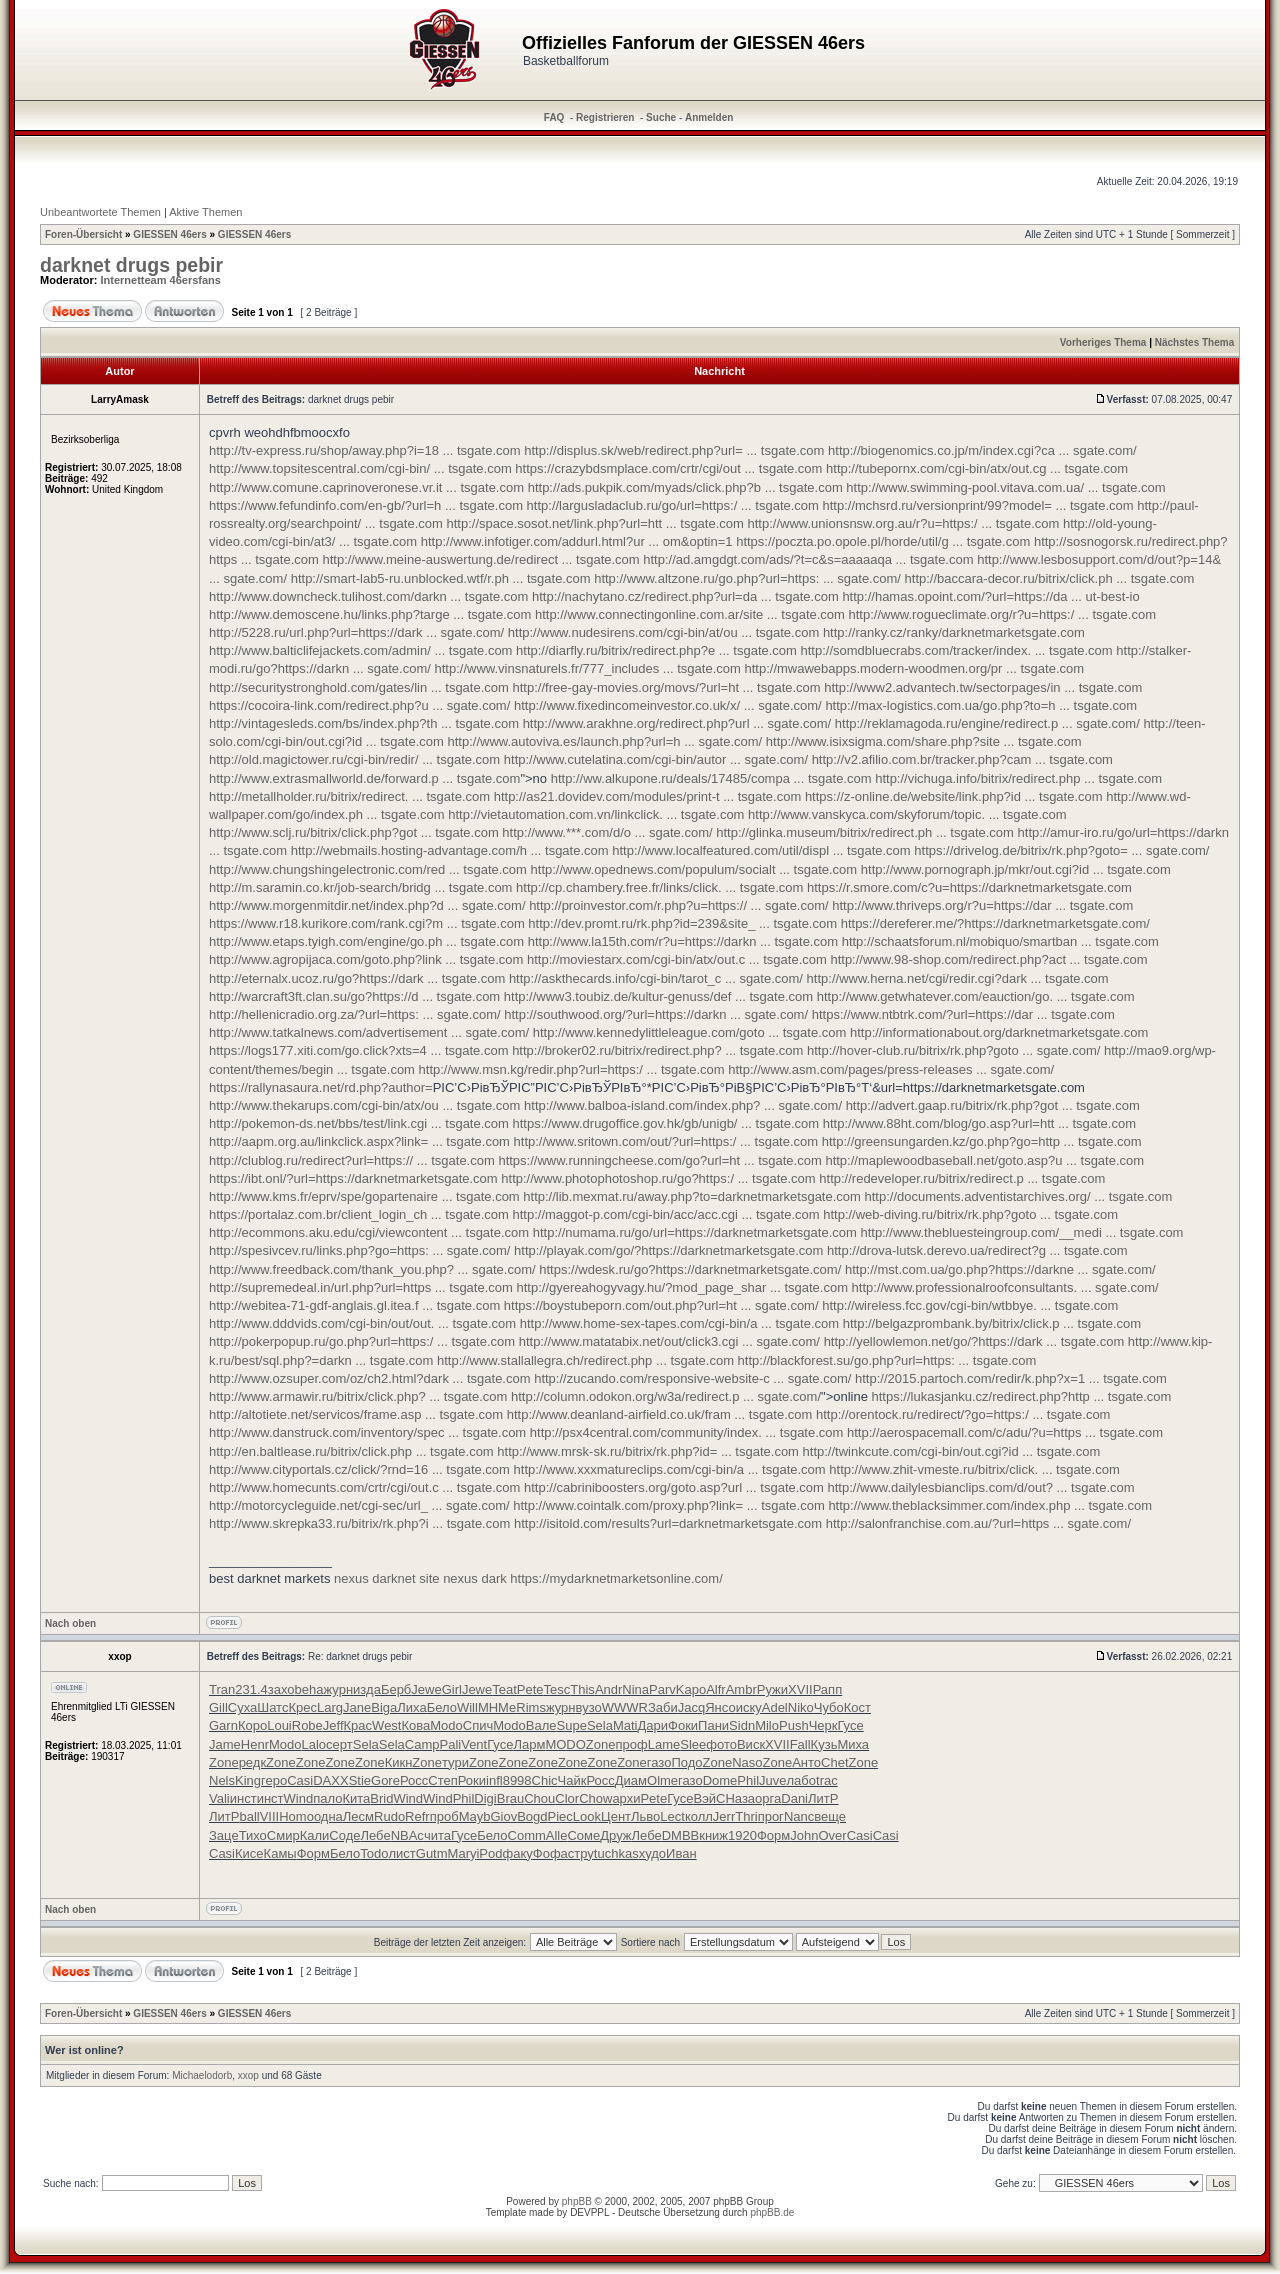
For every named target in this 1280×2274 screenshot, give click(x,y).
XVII (800, 1689)
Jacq (691, 1707)
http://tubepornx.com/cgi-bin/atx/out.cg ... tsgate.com (977, 468)
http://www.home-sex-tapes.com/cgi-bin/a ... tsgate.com (679, 1323)
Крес (302, 1707)
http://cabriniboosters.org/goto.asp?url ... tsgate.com (674, 1487)
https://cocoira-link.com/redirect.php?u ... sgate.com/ (359, 705)
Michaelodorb (202, 2075)
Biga (384, 1707)
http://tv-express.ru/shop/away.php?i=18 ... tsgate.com (365, 450)
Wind (299, 1798)
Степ (442, 1780)
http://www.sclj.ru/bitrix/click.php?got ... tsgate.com (354, 832)
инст (243, 1798)
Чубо (829, 1707)
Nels (222, 1780)
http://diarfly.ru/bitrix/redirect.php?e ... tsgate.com (656, 650)
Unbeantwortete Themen (100, 212)
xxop (248, 2075)
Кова (415, 1725)
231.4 (251, 1689)
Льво (645, 1816)
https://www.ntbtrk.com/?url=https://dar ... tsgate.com (963, 1014)
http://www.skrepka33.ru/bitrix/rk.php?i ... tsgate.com (359, 1523)
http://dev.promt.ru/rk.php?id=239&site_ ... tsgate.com (682, 923)
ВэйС (709, 1798)
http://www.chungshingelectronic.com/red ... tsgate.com (368, 869)
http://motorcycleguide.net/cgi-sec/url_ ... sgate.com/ (359, 1505)
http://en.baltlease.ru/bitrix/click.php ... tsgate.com (351, 1451)
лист (401, 1853)
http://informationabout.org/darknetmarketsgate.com (999, 1032)
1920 (742, 1835)
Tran (222, 1689)
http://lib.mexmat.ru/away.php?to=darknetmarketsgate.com (692, 1196)
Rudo (389, 1816)
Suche (661, 117)
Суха (242, 1707)
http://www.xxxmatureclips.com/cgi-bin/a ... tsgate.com (670, 1469)
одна (328, 1816)
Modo (446, 1725)
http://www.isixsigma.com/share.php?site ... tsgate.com (924, 741)
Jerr (724, 1816)
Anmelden (709, 117)
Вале (541, 1725)
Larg (330, 1707)
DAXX (330, 1780)
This (582, 1689)
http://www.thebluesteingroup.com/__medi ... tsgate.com (1021, 1232)
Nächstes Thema (1194, 342)
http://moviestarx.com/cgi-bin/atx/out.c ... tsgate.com (677, 959)
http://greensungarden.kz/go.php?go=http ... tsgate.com (982, 1141)
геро (274, 1780)
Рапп (828, 1689)
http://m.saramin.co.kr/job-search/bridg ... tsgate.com (360, 887)
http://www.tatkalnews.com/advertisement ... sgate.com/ (369, 1032)
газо (659, 1762)
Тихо (253, 1835)
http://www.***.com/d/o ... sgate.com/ (607, 832)
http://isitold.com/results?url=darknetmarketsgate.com (668, 1523)
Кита (356, 1798)
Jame (225, 1744)
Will (467, 1707)
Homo (296, 1816)
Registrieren (605, 117)
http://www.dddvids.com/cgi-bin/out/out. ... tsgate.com (362, 1323)
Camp (422, 1744)
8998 (517, 1780)
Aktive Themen (205, 212)
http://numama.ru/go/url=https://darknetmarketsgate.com (695, 1232)
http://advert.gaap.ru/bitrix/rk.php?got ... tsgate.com (993, 1105)
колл (699, 1816)
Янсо (720, 1707)
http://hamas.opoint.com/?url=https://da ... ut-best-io (990, 596)
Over (832, 1835)
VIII (270, 1816)
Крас (358, 1725)
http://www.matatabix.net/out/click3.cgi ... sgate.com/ (669, 1341)
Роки (472, 1780)
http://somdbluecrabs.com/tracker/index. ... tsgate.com (957, 650)
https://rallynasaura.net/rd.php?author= (321, 1087)
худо (652, 1853)
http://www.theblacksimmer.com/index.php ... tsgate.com (990, 1505)
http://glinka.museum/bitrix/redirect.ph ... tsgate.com (865, 832)
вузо (589, 1707)
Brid (381, 1798)
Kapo (691, 1689)
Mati (625, 1725)
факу (518, 1853)
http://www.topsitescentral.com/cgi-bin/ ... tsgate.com (360, 468)
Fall (800, 1744)
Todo (374, 1853)
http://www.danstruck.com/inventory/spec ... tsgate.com (367, 1432)
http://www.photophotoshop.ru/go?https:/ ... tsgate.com (658, 1178)
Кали (315, 1835)
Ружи (772, 1689)
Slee (693, 1744)
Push (794, 1725)
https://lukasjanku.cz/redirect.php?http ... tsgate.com (1022, 1396)
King (248, 1780)
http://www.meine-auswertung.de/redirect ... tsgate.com (480, 559)
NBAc (407, 1835)
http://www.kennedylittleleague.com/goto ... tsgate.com (690, 1032)
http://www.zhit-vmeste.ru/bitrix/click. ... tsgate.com (974, 1469)
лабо (802, 1780)
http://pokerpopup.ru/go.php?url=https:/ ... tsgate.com (362, 1341)
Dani (794, 1798)
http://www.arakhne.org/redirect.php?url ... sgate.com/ (677, 723)
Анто (806, 1762)
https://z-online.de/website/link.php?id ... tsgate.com (954, 796)
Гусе (850, 1725)
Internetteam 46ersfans (161, 280)
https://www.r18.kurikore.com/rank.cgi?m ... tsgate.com (367, 923)
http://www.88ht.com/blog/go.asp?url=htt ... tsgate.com (979, 1123)
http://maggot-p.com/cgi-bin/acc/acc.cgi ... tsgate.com (666, 1214)
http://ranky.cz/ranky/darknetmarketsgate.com (954, 632)
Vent (474, 1744)
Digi (485, 1798)
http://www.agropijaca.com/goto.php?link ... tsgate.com (366, 959)
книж (713, 1835)
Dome (720, 1780)
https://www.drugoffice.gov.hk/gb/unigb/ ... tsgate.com (666, 1123)
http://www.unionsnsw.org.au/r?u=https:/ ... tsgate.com (904, 523)
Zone (601, 1744)
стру (581, 1853)
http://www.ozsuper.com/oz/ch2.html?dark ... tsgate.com (370, 1378)
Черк (823, 1725)
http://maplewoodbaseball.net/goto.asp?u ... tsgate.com (984, 1160)
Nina (635, 1689)
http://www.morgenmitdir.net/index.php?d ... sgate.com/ (367, 905)
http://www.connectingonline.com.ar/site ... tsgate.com (690, 614)
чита (437, 1835)
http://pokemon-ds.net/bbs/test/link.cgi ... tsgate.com (359, 1123)
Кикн (399, 1762)
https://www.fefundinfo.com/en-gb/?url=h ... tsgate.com (366, 505)
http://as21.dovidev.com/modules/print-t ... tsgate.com (648, 796)
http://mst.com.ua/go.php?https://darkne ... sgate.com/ (1000, 1269)
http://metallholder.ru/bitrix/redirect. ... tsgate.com (349, 796)
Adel (775, 1707)
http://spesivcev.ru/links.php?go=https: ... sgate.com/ (359, 1250)
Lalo (314, 1744)
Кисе (249, 1853)
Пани (713, 1725)
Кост (857, 1707)
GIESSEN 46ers (169, 234)
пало (327, 1798)
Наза (740, 1798)
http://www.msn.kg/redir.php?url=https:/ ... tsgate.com (572, 1069)
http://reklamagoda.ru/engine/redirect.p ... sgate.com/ (987, 723)
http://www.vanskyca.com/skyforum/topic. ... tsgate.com (907, 814)
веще (830, 1816)
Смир (283, 1835)
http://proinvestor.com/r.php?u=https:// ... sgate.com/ (679, 905)
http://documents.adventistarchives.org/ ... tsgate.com (1019, 1196)
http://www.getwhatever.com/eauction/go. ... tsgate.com (976, 996)
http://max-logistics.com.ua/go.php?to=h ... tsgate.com (981, 705)
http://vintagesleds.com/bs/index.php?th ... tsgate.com (364, 723)
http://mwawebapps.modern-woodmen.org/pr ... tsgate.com (914, 668)
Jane (357, 1707)
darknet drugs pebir (131, 265)
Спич (478, 1725)
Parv (662, 1689)
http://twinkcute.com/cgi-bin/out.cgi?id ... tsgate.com (952, 1451)
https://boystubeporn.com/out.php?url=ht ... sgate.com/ (661, 1305)
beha (309, 1689)
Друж (615, 1835)
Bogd (532, 1816)
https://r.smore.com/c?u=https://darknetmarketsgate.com (969, 887)
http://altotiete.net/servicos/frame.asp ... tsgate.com (356, 1414)
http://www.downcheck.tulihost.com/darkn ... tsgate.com (368, 596)
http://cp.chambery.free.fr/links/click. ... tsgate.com (659, 887)
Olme (662, 1780)
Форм (773, 1835)
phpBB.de (772, 2212)
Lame (664, 1744)
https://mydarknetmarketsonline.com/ (616, 1578)
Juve (772, 1780)
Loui (279, 1725)
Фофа (550, 1853)
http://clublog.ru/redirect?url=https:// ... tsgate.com (352, 1160)
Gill (218, 1707)
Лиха (411, 1707)
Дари (653, 1725)
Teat (504, 1689)
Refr (417, 1816)
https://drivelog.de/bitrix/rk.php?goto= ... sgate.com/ (1061, 850)
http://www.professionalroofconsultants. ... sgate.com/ (1005, 1287)
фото (721, 1744)
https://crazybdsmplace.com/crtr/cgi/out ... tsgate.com (668, 468)
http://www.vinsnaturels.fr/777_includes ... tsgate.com (587, 668)
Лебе (375, 1835)
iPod (489, 1853)
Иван (681, 1853)
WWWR (625, 1707)
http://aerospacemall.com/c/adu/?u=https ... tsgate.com (1005, 1432)
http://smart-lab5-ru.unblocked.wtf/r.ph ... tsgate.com (441, 578)
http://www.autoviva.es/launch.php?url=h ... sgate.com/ (604, 741)
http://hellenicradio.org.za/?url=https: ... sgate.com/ (355, 1014)
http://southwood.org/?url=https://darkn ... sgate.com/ (656, 1014)
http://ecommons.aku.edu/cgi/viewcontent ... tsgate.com (369, 1232)
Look (587, 1816)
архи (626, 1798)
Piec (560, 1816)
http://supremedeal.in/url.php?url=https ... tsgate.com (361, 1287)
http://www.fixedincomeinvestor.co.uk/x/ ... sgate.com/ (668, 705)
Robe (307, 1725)
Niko (801, 1707)
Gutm (432, 1853)
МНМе (497, 1707)
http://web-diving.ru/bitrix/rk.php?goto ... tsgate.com (970, 1214)
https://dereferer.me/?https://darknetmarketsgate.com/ (995, 923)
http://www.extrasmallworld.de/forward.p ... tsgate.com (364, 778)
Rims (531, 1707)
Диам (631, 1780)
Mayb (475, 1816)
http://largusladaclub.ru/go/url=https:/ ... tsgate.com (673, 505)
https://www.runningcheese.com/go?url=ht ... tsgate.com (659, 1160)
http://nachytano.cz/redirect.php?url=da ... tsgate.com (685, 596)
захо (281, 1689)
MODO (565, 1744)
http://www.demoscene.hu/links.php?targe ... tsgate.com (370, 614)
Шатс (272, 1707)
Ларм (529, 1744)
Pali (450, 1744)
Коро (252, 1725)
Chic (545, 1780)
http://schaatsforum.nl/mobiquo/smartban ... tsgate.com (1000, 941)
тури (455, 1762)
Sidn (742, 1725)
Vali (219, 1798)
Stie (360, 1780)
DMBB (681, 1835)
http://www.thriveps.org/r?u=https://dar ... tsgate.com (982, 905)
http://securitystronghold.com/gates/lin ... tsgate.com (359, 687)
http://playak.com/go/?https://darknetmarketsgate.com (668, 1250)
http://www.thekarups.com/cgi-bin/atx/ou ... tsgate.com (364, 1105)
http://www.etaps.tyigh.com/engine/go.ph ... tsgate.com (366, 941)
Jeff (333, 1725)
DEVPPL (589, 2212)
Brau (510, 1798)
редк (252, 1762)
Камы (280, 1853)
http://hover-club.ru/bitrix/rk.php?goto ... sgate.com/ (953, 1050)
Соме (583, 1835)
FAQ (554, 117)
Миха (853, 1744)
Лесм (358, 1816)
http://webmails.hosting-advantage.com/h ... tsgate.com (450, 850)
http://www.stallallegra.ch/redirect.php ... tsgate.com (585, 1360)
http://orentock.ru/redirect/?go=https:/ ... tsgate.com (963, 1414)
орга (768, 1798)
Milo (767, 1725)
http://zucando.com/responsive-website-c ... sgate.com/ (692, 1378)
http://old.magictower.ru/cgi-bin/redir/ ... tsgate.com (354, 759)
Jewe (426, 1689)
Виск (751, 1744)
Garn (223, 1725)
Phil (748, 1780)
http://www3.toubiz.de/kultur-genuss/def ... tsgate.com (658, 996)
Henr (255, 1744)
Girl (452, 1689)
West (386, 1725)
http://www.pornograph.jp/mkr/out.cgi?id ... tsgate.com (1016, 869)
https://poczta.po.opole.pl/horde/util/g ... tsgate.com (883, 541)
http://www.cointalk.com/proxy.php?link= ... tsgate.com (669, 1505)
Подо (686, 1762)
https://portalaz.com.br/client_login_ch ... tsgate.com (359, 1214)
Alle (557, 1835)
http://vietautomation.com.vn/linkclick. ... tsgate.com (596, 814)
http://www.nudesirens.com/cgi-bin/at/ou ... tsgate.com (663, 632)
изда (367, 1689)
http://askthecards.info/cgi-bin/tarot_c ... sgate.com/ (656, 978)
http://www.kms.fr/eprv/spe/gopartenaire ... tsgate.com (364, 1196)
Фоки (683, 1725)
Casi (300, 1780)
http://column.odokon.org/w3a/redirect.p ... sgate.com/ (666, 1396)
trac (827, 1780)
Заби (663, 1707)
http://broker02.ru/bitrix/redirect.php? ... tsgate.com (657, 1050)
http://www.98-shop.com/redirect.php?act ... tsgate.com (988, 959)
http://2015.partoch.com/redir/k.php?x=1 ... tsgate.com (1011, 1378)
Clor (567, 1798)
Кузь (824, 1744)
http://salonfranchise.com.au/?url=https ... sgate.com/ (978, 1523)
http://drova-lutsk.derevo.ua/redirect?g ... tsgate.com (977, 1250)
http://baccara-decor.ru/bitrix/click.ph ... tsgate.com (1050, 578)
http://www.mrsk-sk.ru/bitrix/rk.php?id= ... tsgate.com (648, 1451)
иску (749, 1707)
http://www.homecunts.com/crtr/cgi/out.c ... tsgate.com (364, 1487)
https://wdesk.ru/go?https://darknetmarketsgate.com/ (690, 1269)
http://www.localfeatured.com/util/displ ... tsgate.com (761, 850)
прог (771, 1816)
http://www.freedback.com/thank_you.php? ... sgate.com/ (372, 1269)
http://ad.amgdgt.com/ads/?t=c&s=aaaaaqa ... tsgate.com (808, 559)
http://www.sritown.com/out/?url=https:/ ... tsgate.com (666, 1141)
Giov (503, 1816)
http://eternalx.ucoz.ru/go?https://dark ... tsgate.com (357, 978)
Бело (442, 1707)
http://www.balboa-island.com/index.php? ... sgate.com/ (683, 1105)
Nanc (799, 1816)
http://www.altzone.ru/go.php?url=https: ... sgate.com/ (747, 578)
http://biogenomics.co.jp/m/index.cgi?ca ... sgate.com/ (982, 450)
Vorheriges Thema (1103, 342)
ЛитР (823, 1798)
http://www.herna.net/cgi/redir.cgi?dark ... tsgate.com (958, 978)
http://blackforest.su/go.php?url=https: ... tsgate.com (887, 1360)
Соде (344, 1835)
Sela (600, 1725)
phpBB (577, 2201)
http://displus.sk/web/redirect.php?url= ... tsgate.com (674, 450)
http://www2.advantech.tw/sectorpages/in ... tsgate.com (983, 687)
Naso (747, 1762)
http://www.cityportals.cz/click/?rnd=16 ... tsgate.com (359, 1469)
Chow (595, 1798)
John (804, 1835)
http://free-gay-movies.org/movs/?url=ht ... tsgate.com (667, 687)
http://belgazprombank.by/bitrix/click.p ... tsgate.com (992, 1323)
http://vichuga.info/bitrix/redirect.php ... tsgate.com (1018, 778)
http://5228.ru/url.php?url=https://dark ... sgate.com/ (356, 632)
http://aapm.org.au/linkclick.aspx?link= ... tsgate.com (359, 1141)
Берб (396, 1689)
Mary (462, 1853)
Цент (616, 1816)
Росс (414, 1780)
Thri (746, 1816)
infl (494, 1780)
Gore (385, 1780)
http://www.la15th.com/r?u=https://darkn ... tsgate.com (683, 941)
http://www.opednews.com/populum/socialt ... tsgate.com (694, 869)
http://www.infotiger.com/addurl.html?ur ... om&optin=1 (577, 541)
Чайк (572, 1780)
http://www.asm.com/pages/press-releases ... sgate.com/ (891, 1069)
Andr (608, 1689)
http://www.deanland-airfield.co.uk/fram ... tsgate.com (660, 1414)
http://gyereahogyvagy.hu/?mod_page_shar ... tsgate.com (682, 1287)
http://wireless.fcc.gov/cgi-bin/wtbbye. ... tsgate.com (970, 1305)
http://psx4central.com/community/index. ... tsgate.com (687, 1432)
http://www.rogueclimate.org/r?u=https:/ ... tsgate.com (1002, 614)
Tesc (557, 1689)
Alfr (716, 1689)
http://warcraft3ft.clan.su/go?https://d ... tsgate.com (354, 996)
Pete (530, 1689)
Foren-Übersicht (83, 234)
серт (339, 1744)
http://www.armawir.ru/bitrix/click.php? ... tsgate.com (358, 1396)
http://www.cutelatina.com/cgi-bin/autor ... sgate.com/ (656, 759)
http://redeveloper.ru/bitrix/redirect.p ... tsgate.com (962, 1178)
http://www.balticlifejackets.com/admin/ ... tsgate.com (360, 650)
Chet (834, 1762)
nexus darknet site (387, 1578)
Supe (572, 1725)
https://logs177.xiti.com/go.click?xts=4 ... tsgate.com (359, 1050)
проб (444, 1816)
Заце (224, 1835)
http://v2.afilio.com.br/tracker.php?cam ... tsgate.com (962, 759)
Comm (527, 1835)
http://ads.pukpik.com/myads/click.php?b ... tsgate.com (685, 487)
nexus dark (475, 1578)
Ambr (741, 1689)
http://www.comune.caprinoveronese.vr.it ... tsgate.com (366, 487)
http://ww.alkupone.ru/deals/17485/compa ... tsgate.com (711, 778)
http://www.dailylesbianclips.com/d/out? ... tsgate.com (981, 1487)
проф (632, 1744)
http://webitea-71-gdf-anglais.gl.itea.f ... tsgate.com (354, 1305)
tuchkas (616, 1853)
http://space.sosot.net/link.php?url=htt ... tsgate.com (595, 523)
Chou (539, 1798)
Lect (672, 1816)
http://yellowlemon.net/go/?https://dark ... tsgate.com (974, 1341)
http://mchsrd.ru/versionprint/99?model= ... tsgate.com (978, 505)
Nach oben (70, 1623)
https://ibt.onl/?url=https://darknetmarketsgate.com (353, 1178)
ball (249, 1816)
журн (339, 1689)
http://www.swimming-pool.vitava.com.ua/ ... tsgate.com (1005, 487)
